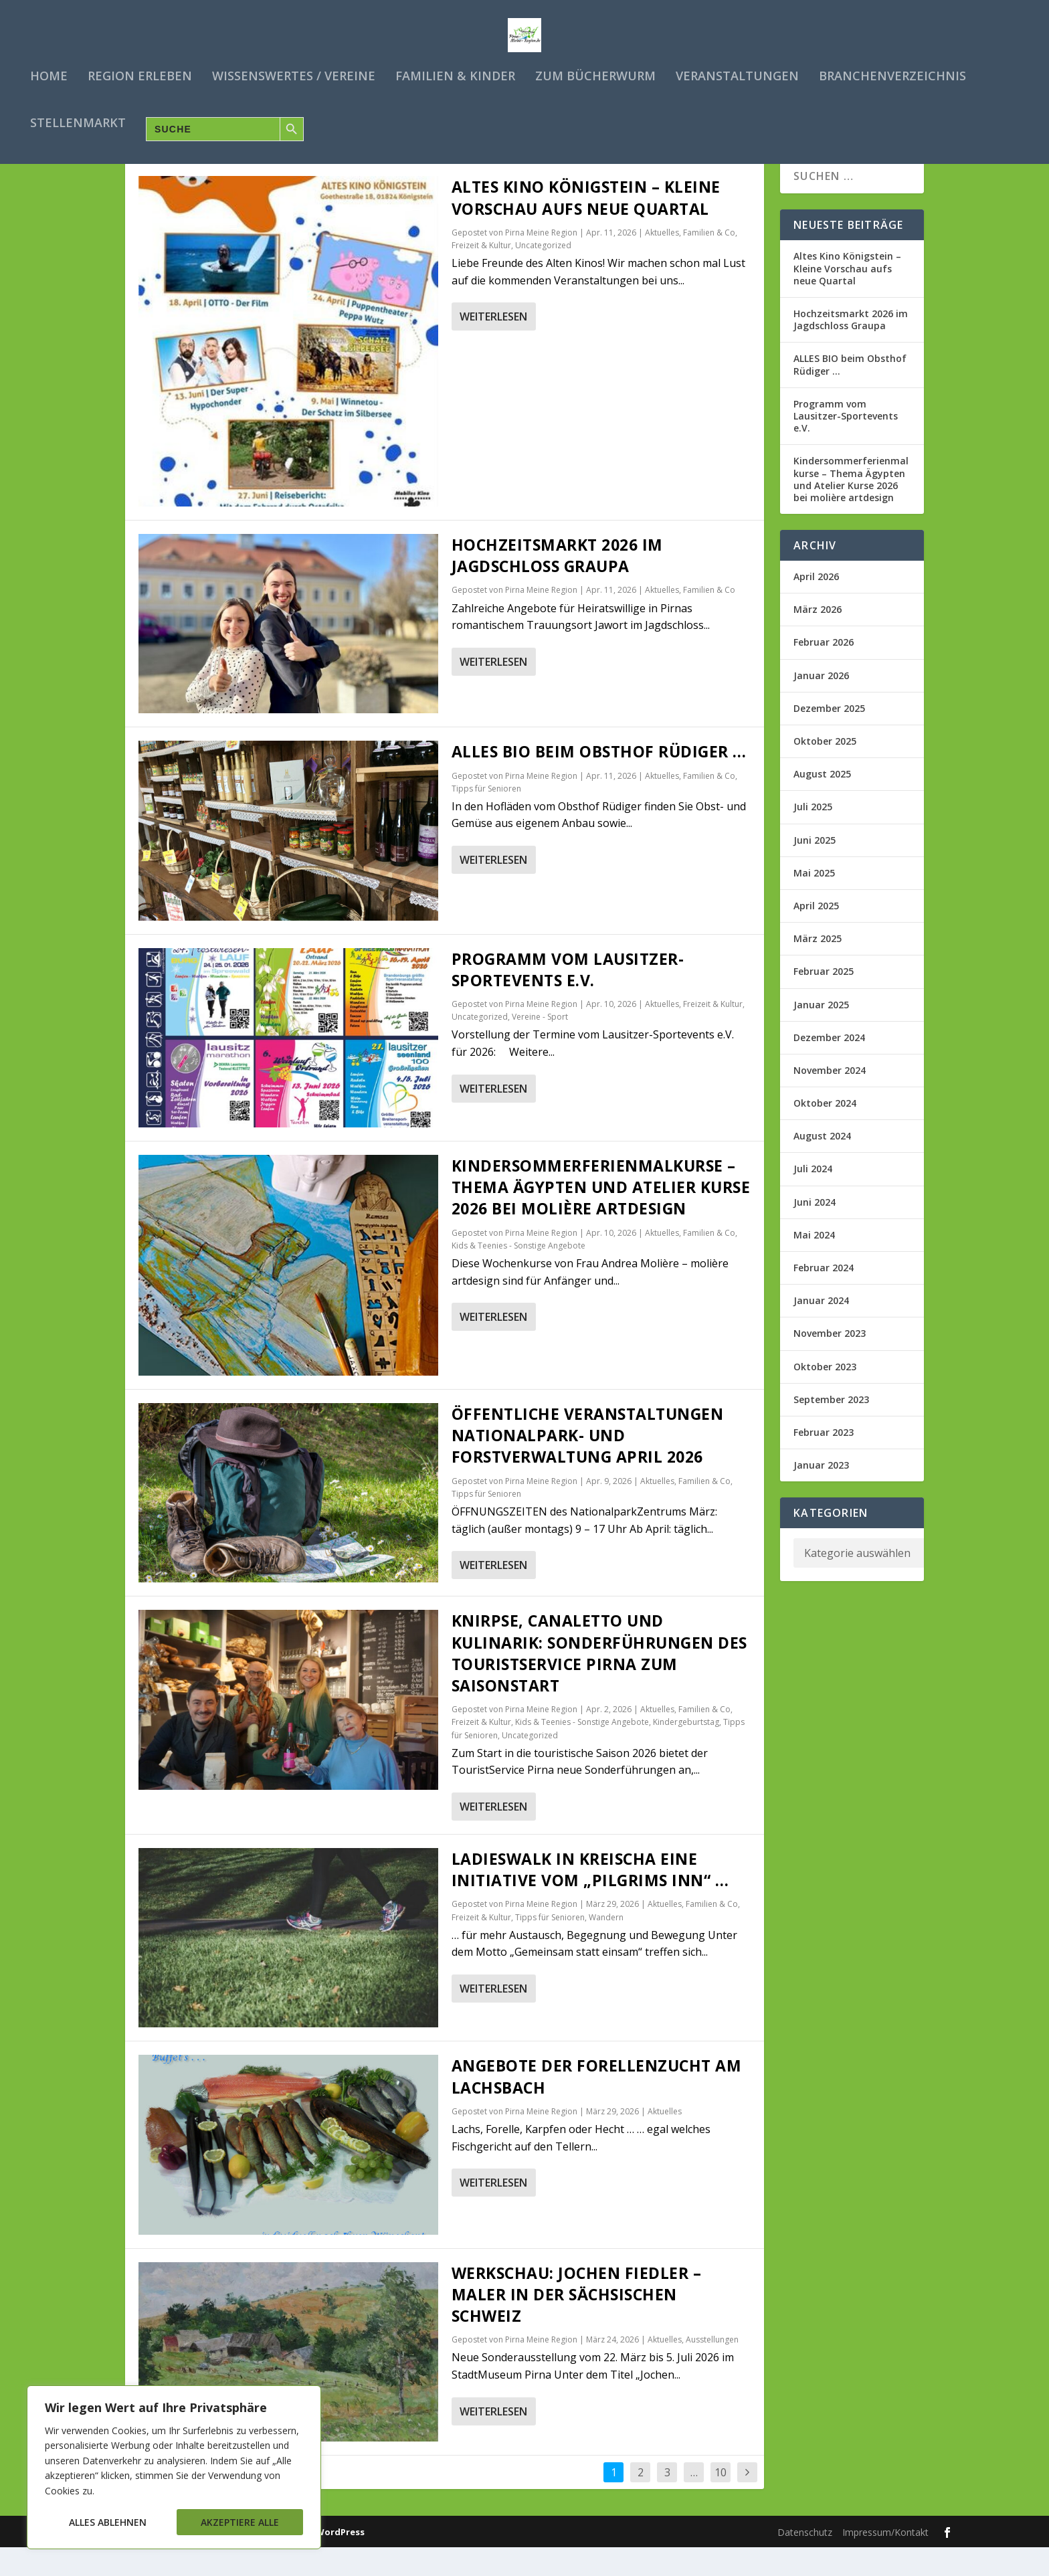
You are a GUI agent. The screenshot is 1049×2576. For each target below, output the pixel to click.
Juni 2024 (814, 1230)
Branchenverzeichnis (892, 73)
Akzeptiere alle (240, 2522)
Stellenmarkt (78, 120)
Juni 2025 (814, 868)
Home (49, 73)
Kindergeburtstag (686, 1750)
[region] (174, 2467)
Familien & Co (709, 260)
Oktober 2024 (824, 1131)
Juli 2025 (812, 835)
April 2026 (816, 605)
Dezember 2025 (829, 736)
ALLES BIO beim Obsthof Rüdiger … (599, 780)
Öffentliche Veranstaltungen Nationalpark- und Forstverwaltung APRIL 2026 (588, 1464)
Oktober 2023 (824, 1394)
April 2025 (816, 934)
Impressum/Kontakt (885, 2560)
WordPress (340, 2560)
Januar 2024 (821, 1329)
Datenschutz (804, 2560)
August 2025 (822, 802)
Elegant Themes (199, 2560)
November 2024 (829, 1098)
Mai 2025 (814, 901)
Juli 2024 (812, 1197)
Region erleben (140, 73)
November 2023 (829, 1362)
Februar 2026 (823, 670)
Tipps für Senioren (486, 816)
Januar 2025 (821, 1032)
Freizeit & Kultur (481, 274)
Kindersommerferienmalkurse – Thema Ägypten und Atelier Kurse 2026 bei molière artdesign (601, 1216)
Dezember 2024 (829, 1065)
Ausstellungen (712, 2368)
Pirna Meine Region (541, 260)
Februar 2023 (823, 1461)
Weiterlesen (493, 345)
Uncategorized (543, 274)
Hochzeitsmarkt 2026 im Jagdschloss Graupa (557, 584)
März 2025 (817, 967)
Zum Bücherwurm (595, 73)
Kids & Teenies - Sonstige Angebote (518, 1273)
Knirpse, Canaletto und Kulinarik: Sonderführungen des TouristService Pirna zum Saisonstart (599, 1682)
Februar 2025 (823, 1000)
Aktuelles (662, 260)
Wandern (606, 1945)
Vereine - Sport (540, 1045)
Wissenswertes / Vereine (293, 73)
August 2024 (822, 1164)
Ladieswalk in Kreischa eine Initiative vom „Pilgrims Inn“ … (590, 1898)
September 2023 (831, 1427)
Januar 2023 (821, 1493)
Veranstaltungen (737, 73)
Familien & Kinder (455, 73)
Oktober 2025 (824, 769)
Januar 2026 (821, 703)
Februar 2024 (823, 1296)
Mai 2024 (814, 1263)
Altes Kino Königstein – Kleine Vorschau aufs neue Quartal (586, 226)
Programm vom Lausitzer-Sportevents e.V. (568, 997)
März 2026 (817, 638)
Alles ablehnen (108, 2522)
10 (720, 2501)
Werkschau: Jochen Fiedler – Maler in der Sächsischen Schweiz (577, 2322)
